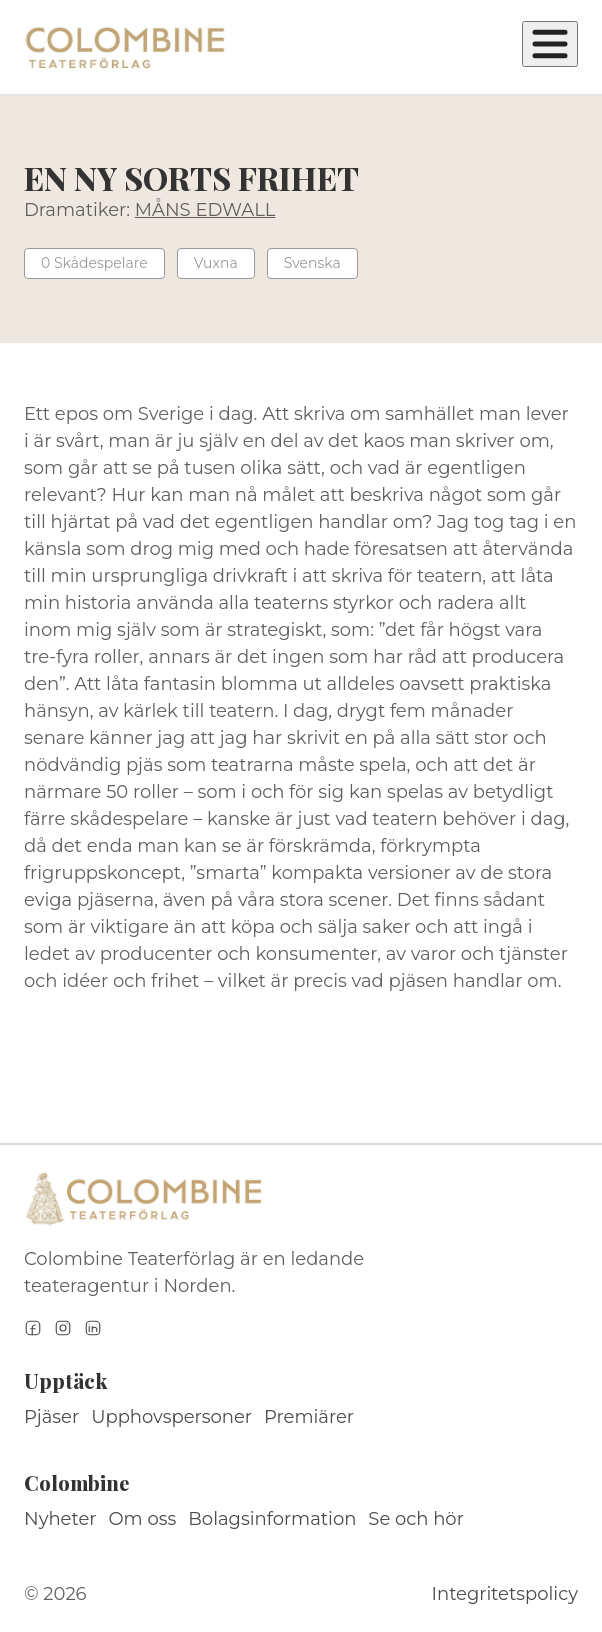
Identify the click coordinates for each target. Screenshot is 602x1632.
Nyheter (60, 1519)
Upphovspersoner (171, 1417)
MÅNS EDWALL (205, 210)
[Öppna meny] (550, 44)
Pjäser (51, 1417)
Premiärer (309, 1417)
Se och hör (416, 1519)
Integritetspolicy (505, 1594)
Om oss (143, 1519)
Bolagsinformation (272, 1519)
